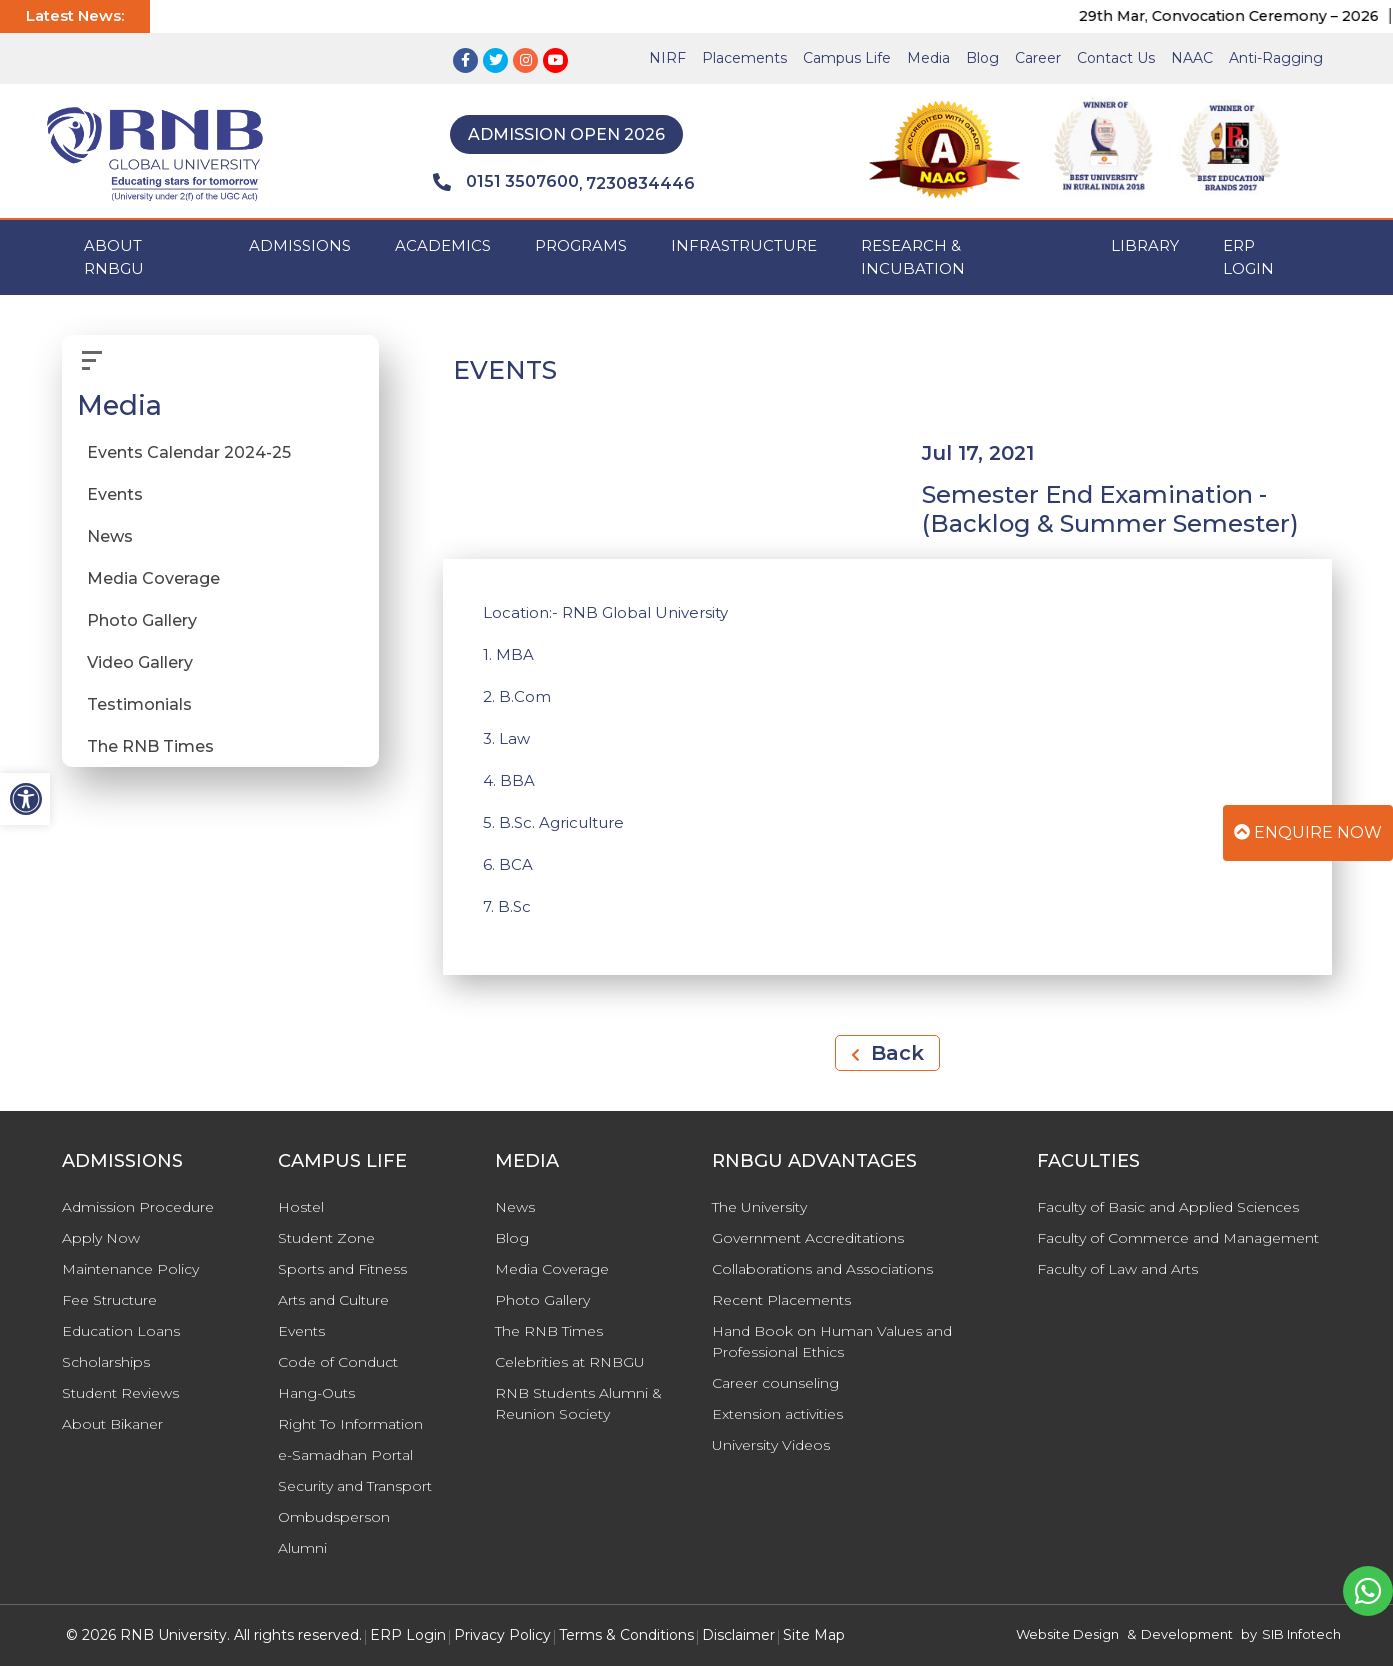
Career (1038, 58)
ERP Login (1248, 257)
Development (1187, 1634)
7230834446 (640, 183)
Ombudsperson (334, 1517)
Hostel (301, 1207)
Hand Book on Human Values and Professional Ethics (832, 1341)
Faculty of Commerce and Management (1178, 1238)
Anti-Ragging (1276, 58)
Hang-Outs (316, 1393)
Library (1145, 245)
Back (887, 1053)
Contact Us (1116, 58)
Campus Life (847, 58)
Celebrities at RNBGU (570, 1362)
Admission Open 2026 (566, 134)
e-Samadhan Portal (345, 1455)
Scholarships (106, 1362)
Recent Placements (781, 1300)
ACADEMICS (443, 245)
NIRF (667, 58)
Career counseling (775, 1383)
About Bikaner (112, 1424)
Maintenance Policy (130, 1269)
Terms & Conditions (626, 1635)
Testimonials (139, 704)
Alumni (302, 1548)
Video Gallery (140, 662)
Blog (982, 58)
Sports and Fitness (342, 1269)
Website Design (1067, 1634)
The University (759, 1207)
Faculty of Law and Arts (1117, 1269)
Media (928, 58)
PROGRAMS (581, 245)
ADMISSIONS (300, 245)
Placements (744, 58)
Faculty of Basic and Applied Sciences (1168, 1207)
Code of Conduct (338, 1362)
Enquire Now (1308, 832)
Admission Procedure (138, 1207)
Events (115, 494)
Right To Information (350, 1424)
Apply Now (101, 1238)
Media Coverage (153, 578)
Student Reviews (120, 1393)
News (110, 536)
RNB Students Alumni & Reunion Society (578, 1403)
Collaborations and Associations (822, 1269)
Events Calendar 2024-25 (189, 452)
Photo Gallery (142, 620)
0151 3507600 (506, 182)
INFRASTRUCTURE (744, 245)
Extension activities (777, 1414)
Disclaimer (738, 1635)
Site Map (814, 1635)
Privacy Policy (502, 1635)
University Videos (771, 1445)
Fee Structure (109, 1300)
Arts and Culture (333, 1300)
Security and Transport (355, 1486)
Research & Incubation (913, 257)
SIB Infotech (1301, 1634)
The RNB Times (150, 746)
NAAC (1192, 58)
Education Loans (121, 1331)
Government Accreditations (808, 1238)
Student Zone (326, 1238)
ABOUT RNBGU (114, 257)
